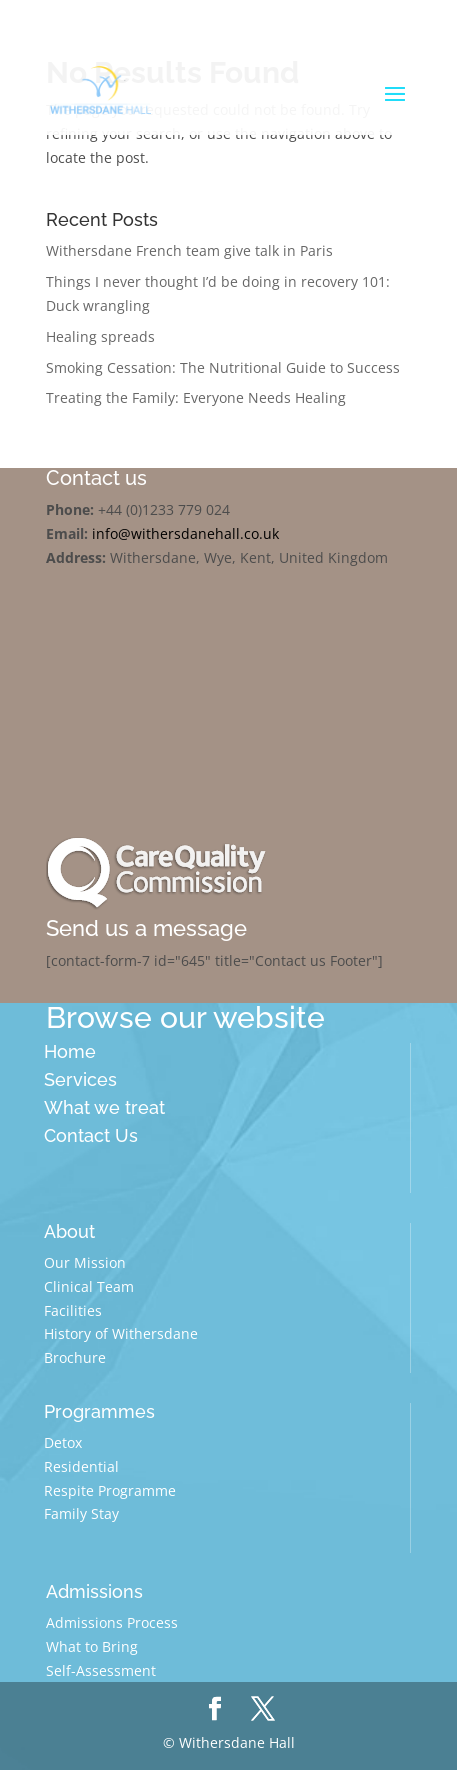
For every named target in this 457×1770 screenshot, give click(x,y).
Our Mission (85, 1262)
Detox (63, 1442)
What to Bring (92, 1646)
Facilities (73, 1310)
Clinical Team (89, 1286)
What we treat (104, 1107)
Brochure (75, 1357)
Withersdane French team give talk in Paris (189, 250)
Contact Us (91, 1135)
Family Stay (81, 1513)
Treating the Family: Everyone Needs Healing (196, 397)
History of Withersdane (121, 1333)
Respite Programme (110, 1490)
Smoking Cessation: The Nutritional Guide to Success (223, 367)
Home (70, 1051)
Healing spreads (100, 336)
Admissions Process (112, 1622)
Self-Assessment (101, 1670)
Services (80, 1079)
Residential (81, 1466)
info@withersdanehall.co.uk (185, 533)
